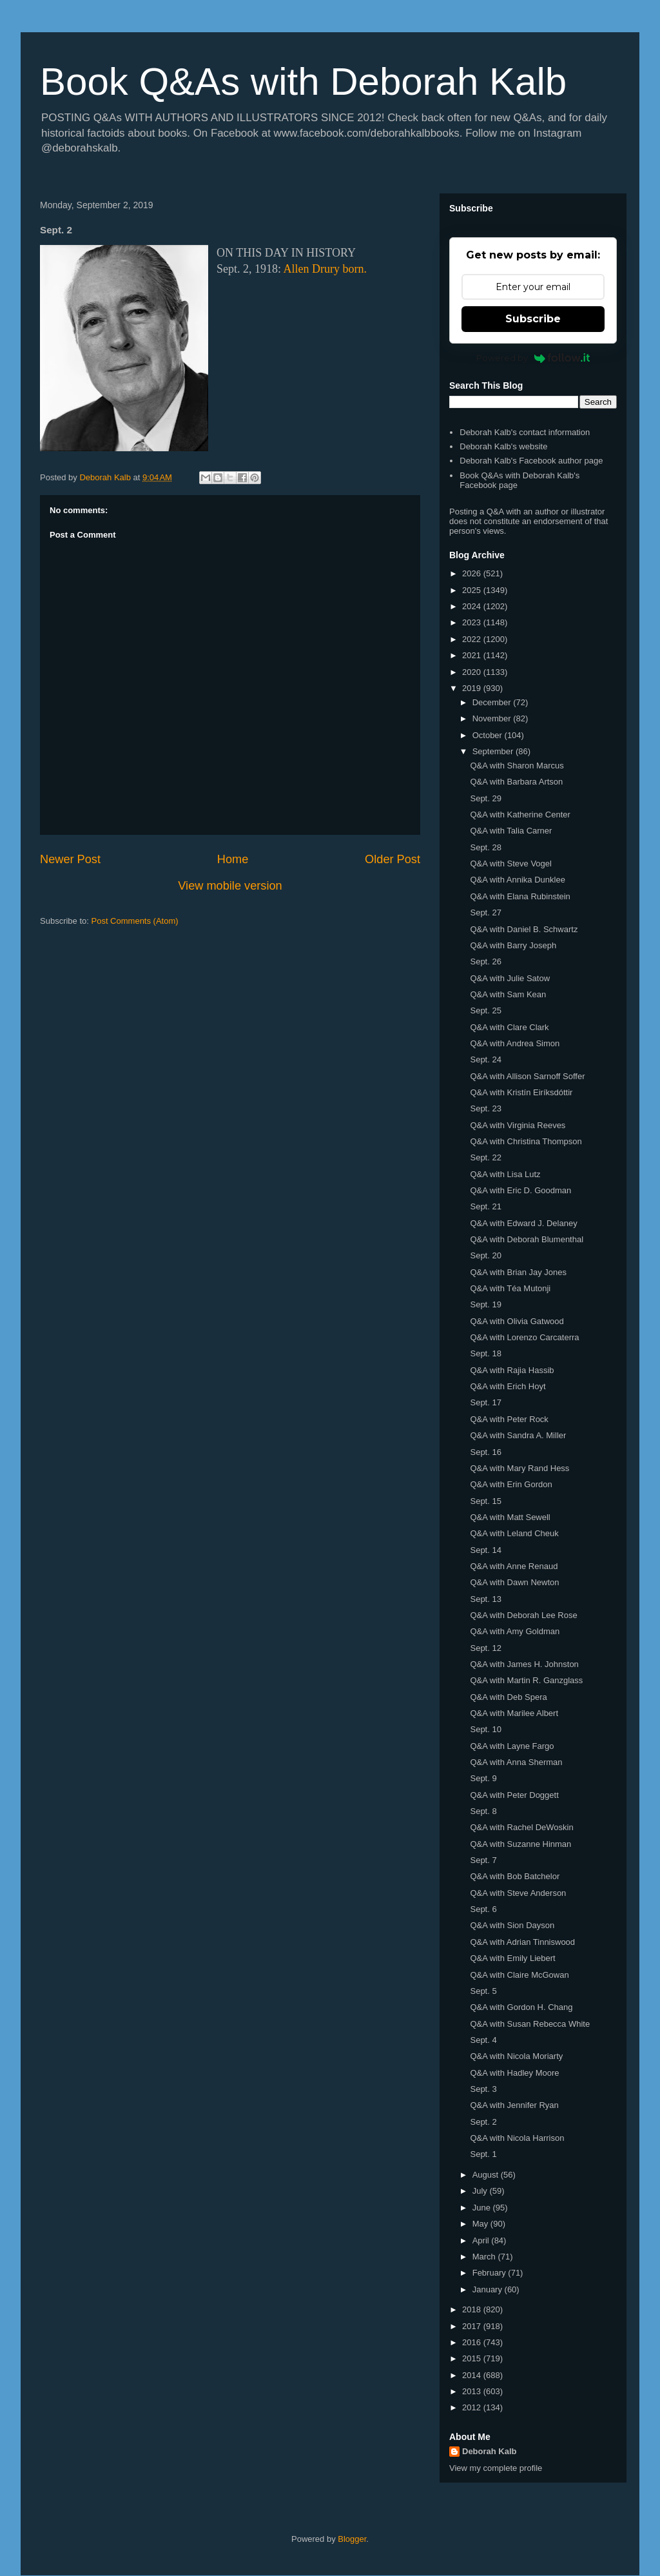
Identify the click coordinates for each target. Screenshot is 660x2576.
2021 (472, 655)
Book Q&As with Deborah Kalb (303, 81)
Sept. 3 (483, 2089)
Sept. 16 (485, 1452)
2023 (472, 622)
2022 (472, 639)
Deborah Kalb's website (503, 446)
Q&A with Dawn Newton (514, 1582)
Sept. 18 (485, 1353)
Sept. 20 (485, 1255)
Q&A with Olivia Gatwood (516, 1321)
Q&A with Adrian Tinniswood (522, 1942)
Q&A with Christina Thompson (525, 1141)
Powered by (533, 358)
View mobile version (230, 885)
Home (233, 859)
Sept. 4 (483, 2040)
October (488, 735)
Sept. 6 (483, 1909)
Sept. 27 (485, 912)
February (490, 2273)
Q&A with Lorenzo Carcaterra (524, 1337)
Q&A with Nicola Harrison (517, 2138)
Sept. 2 (483, 2122)
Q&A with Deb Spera (508, 1697)
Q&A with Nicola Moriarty (516, 2056)
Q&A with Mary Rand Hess (519, 1468)
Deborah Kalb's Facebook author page (531, 460)
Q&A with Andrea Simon (514, 1043)
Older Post (392, 859)
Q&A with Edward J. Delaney (523, 1223)
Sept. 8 (483, 1811)
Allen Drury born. (325, 268)
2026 (472, 573)
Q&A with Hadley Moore (514, 2073)
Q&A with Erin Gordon (511, 1484)
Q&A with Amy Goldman (514, 1631)
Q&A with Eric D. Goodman (520, 1190)
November (493, 718)
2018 (472, 2309)
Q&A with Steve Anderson (518, 1893)
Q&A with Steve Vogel (510, 863)
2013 (472, 2391)
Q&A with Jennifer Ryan (514, 2105)
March (485, 2256)
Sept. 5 (483, 1991)
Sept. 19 (485, 1304)
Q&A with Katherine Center (520, 814)
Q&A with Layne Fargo (512, 1746)
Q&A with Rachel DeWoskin (521, 1827)
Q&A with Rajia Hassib (512, 1370)
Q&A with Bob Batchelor (514, 1876)
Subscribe (533, 319)
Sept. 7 (483, 1860)
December (493, 702)
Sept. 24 (485, 1059)
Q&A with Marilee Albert (514, 1713)
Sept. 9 (483, 1778)
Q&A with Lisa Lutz (505, 1174)
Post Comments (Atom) (135, 921)
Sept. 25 (485, 1010)
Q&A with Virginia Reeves (517, 1125)
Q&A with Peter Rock (509, 1419)
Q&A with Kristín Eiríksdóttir (521, 1092)
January (488, 2289)
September (494, 751)
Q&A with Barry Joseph (513, 945)
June (482, 2207)
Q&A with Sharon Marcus (516, 765)
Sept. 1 (483, 2154)
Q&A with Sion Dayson (512, 1925)
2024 (472, 606)
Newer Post (70, 859)
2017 (472, 2326)
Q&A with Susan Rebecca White (530, 2024)
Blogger (352, 2539)
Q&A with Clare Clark (509, 1027)
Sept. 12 (485, 1648)
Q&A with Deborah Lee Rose (523, 1615)
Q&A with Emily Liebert (512, 1958)
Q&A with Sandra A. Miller (518, 1435)
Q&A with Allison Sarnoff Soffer (527, 1076)
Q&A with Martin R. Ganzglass (526, 1680)
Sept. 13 (485, 1599)
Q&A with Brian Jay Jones (518, 1272)
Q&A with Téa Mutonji (510, 1288)
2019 (472, 688)
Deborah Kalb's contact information (525, 432)
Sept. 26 (485, 961)
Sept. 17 (485, 1402)
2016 (472, 2342)
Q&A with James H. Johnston (524, 1664)
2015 (472, 2358)
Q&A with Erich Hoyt (507, 1386)
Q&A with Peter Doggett (514, 1795)
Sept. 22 (485, 1157)
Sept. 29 (485, 798)
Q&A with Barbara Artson (516, 781)
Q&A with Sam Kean (508, 994)
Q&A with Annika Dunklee (517, 879)
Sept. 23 (485, 1108)
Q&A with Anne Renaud (514, 1566)
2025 (472, 590)
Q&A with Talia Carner (511, 830)
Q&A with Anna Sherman (516, 1762)
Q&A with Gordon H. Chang (521, 2007)
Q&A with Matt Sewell (510, 1517)
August (486, 2175)
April (482, 2240)
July (481, 2191)
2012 (472, 2407)
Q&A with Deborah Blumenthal (526, 1239)
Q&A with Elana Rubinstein (520, 896)
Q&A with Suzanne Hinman (520, 1844)
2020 (472, 672)
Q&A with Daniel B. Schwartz (524, 929)
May (481, 2224)
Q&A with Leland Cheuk (514, 1533)
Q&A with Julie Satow (510, 978)
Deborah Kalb (489, 2451)
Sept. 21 (485, 1206)
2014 (472, 2375)
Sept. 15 (485, 1501)
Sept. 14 (485, 1550)
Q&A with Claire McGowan (519, 1975)
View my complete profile (495, 2468)
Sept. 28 (485, 847)
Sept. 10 (485, 1729)
